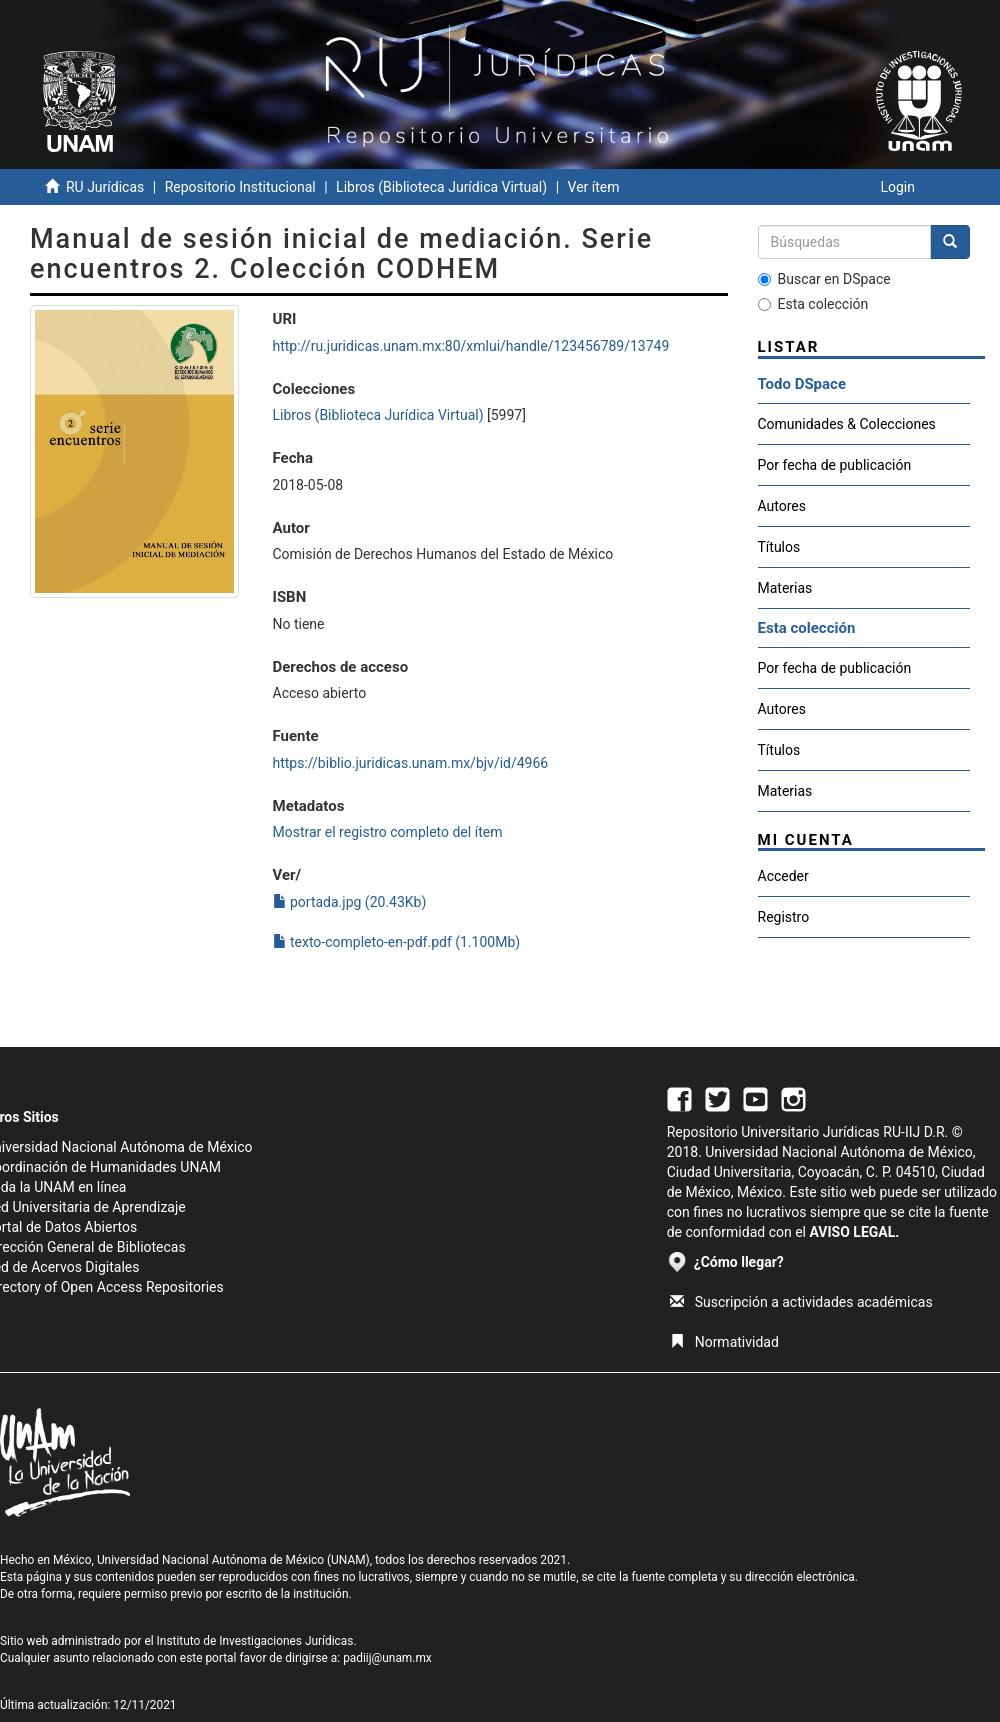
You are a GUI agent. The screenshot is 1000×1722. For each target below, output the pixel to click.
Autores (782, 506)
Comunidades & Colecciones (847, 424)
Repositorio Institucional (240, 187)
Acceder (783, 876)
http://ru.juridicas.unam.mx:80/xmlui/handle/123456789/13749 (471, 346)
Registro (784, 917)
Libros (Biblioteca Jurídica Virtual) (441, 187)
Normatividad (724, 1342)
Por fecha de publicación (835, 465)
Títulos (779, 547)
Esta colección (813, 304)
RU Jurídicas (105, 187)
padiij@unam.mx (387, 1658)
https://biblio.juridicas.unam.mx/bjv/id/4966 (411, 763)
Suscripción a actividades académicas (801, 1302)
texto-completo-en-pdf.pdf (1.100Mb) (397, 942)
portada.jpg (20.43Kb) (350, 902)
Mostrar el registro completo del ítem (388, 832)
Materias (785, 588)
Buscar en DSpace (824, 279)
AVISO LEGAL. (854, 1232)
